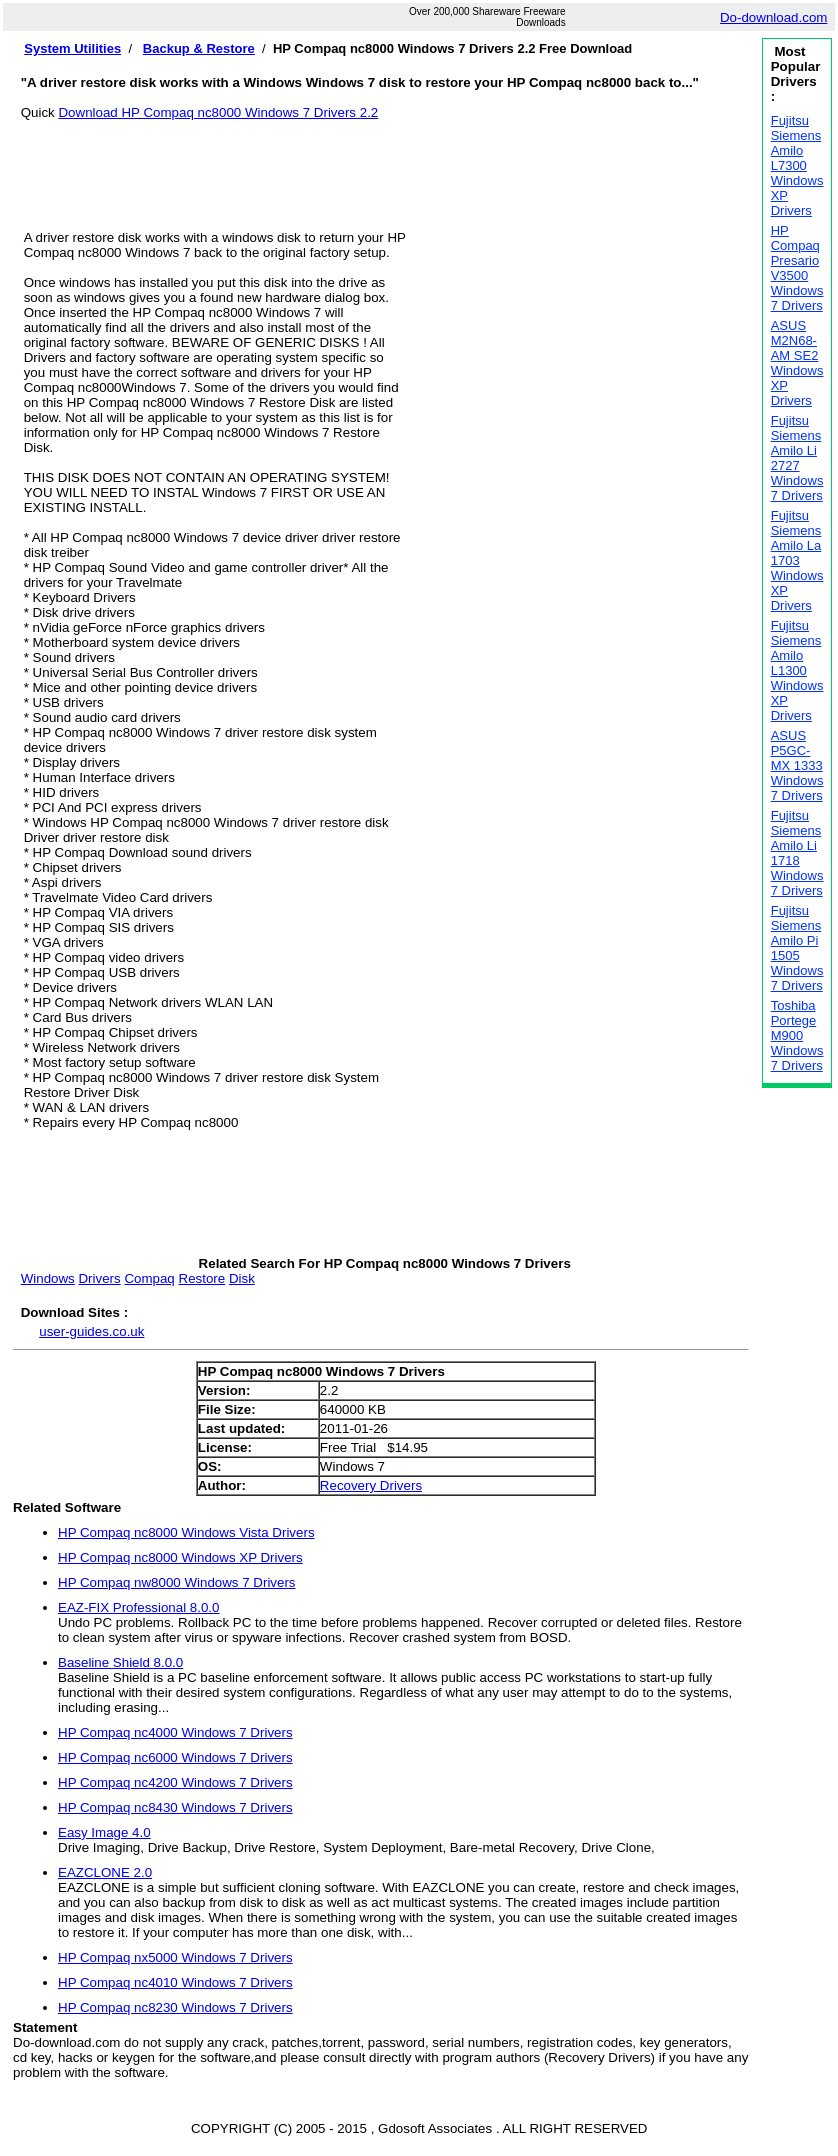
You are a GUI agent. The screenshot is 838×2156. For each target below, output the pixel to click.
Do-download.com (773, 17)
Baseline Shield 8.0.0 (120, 1662)
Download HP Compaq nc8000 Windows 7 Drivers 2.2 (218, 112)
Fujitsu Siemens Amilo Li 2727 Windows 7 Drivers (797, 458)
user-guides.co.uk (91, 1331)
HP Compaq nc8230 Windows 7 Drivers (175, 2007)
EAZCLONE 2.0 (105, 1872)
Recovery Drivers (371, 1485)
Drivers (99, 1278)
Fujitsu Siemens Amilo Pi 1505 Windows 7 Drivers (797, 948)
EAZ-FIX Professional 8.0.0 (139, 1607)
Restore (202, 1278)
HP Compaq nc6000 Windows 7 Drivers (175, 1757)
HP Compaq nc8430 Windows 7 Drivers (175, 1807)
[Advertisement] (385, 165)
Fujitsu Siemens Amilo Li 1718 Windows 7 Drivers (797, 853)
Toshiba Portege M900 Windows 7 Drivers (797, 1035)
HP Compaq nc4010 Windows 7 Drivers (175, 1982)
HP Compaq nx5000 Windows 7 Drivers (175, 1957)
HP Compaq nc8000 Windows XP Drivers (180, 1557)
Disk (242, 1278)
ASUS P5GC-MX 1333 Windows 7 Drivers (797, 765)
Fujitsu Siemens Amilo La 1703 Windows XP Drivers (797, 560)
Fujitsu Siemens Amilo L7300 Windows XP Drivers (797, 165)
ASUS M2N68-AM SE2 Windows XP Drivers (797, 363)
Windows (48, 1278)
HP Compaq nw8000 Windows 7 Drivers (177, 1582)
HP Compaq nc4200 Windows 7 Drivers (175, 1782)
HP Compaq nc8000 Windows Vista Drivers (186, 1532)
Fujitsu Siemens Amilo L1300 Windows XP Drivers (797, 670)
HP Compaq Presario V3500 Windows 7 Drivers (797, 268)
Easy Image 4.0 (104, 1832)
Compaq (149, 1278)
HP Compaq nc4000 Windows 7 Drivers (175, 1732)
